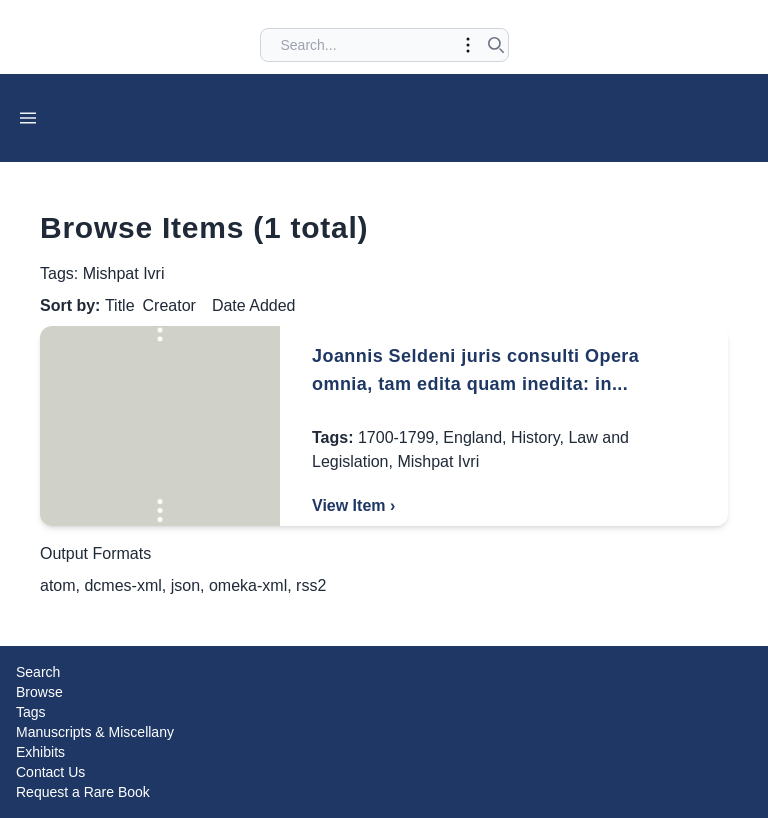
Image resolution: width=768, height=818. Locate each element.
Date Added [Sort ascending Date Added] (254, 305)
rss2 (311, 585)
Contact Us (50, 772)
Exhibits (40, 752)
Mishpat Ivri (438, 461)
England (472, 437)
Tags (31, 712)
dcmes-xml (122, 585)
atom (58, 585)
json (185, 585)
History (535, 437)
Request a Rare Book (83, 792)
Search (38, 672)
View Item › (353, 505)
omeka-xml (248, 585)
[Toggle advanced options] (468, 45)
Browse (39, 692)
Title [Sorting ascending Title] (120, 305)
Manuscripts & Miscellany (95, 732)
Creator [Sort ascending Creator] (169, 305)
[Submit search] (496, 45)
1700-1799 (396, 437)
